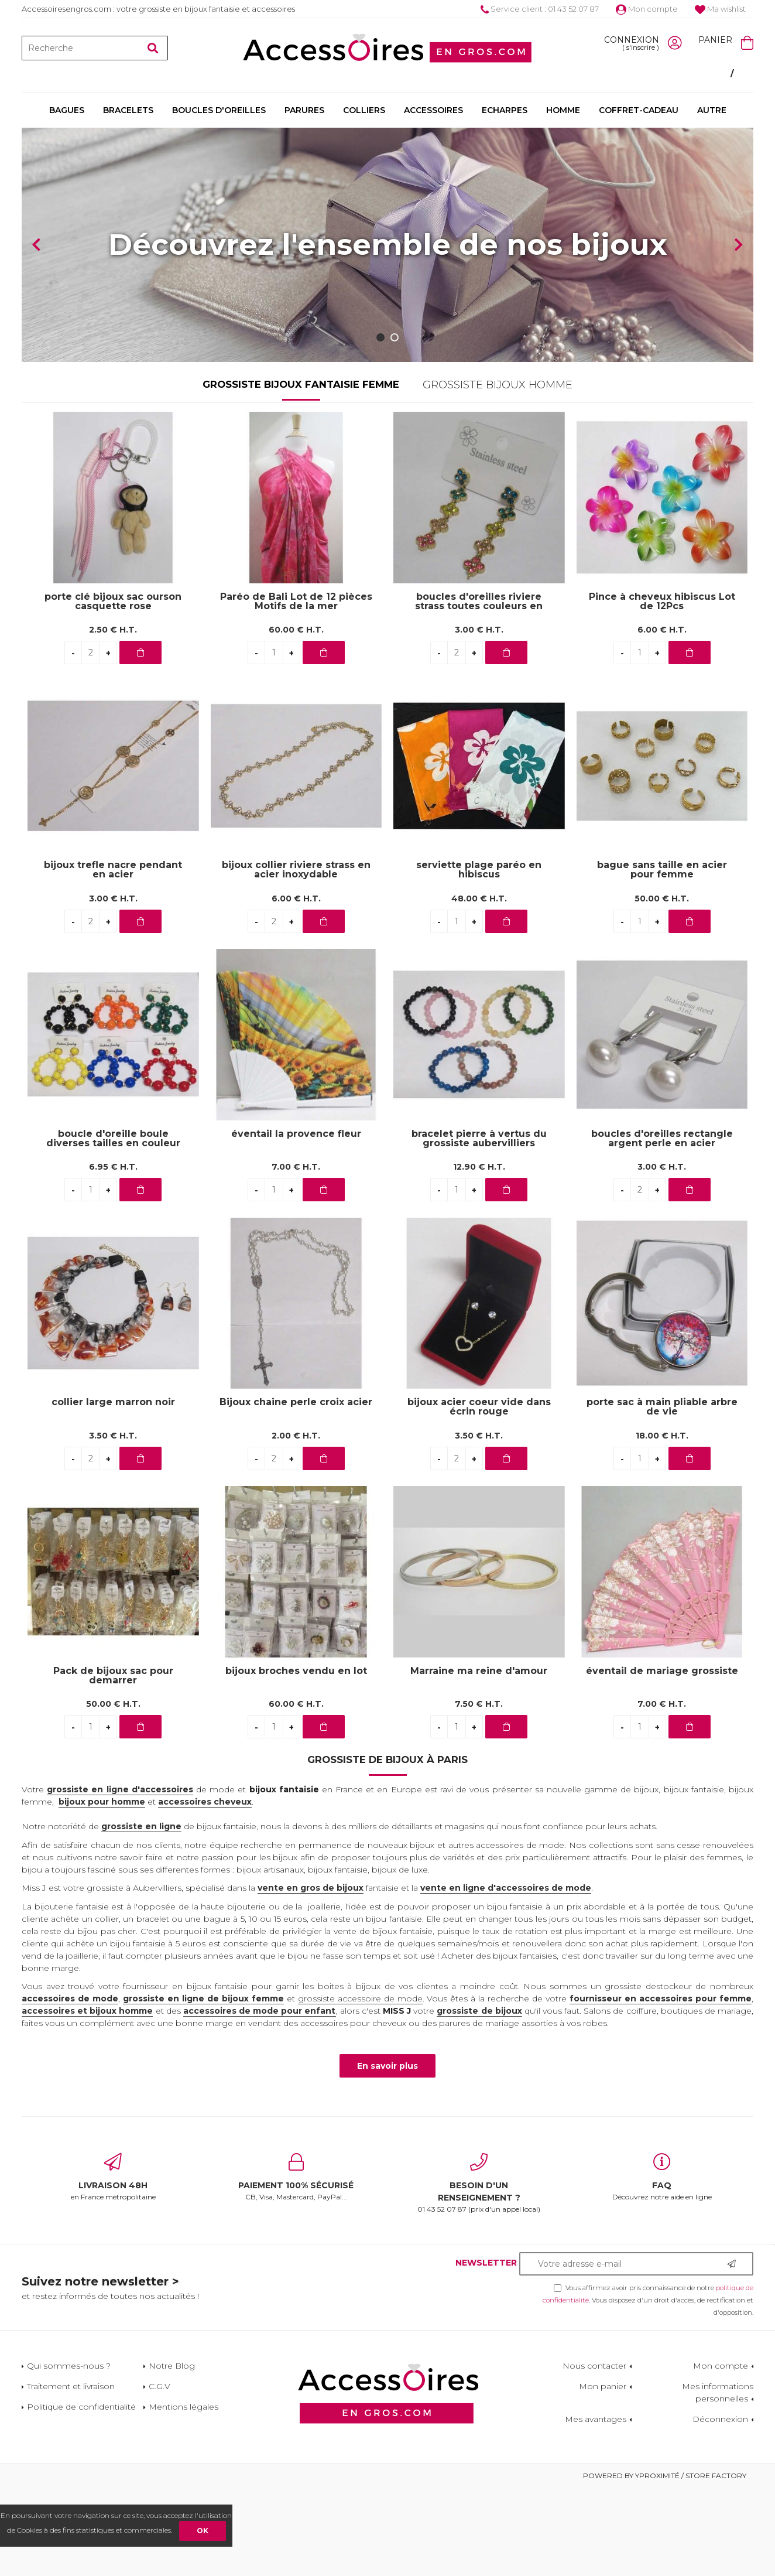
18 (662, 1523)
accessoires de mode (70, 2086)
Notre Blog (172, 2453)
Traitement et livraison (71, 2474)
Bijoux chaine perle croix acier (296, 1490)
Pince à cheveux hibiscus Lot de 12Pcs (662, 689)
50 (662, 986)
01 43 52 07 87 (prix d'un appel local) (479, 2271)
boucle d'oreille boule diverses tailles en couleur (113, 1226)
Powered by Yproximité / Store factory (664, 2563)
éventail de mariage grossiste (662, 1759)
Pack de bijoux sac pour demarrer (113, 1763)
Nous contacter (594, 2453)
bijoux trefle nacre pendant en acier (113, 957)
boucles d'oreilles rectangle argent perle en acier (662, 1226)
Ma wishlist (720, 8)
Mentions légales (183, 2494)
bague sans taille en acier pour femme (662, 957)
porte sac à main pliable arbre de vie (662, 1494)
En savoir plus (387, 2153)
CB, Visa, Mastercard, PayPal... (296, 2265)
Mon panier (602, 2474)
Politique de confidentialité (81, 2494)
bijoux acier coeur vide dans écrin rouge (479, 1494)
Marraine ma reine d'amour (478, 1759)
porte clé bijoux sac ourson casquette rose (112, 689)
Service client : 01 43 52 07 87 (540, 8)
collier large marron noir (113, 1490)
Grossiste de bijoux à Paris (387, 1847)
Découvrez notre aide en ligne (662, 2265)
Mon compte (647, 8)
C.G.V (159, 2474)
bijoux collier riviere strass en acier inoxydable (296, 957)
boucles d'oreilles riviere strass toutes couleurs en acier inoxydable (479, 689)
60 (296, 717)
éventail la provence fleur (296, 1222)
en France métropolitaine (113, 2265)
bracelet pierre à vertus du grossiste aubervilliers (479, 1226)
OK (202, 2530)
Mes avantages (595, 2507)
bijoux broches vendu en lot (296, 1759)
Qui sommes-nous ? (69, 2453)
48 (479, 986)
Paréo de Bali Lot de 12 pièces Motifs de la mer (296, 689)
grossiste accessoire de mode (360, 2086)
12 (479, 1254)
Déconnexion (720, 2507)
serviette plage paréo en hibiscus (478, 957)
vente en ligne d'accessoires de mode (505, 1975)
